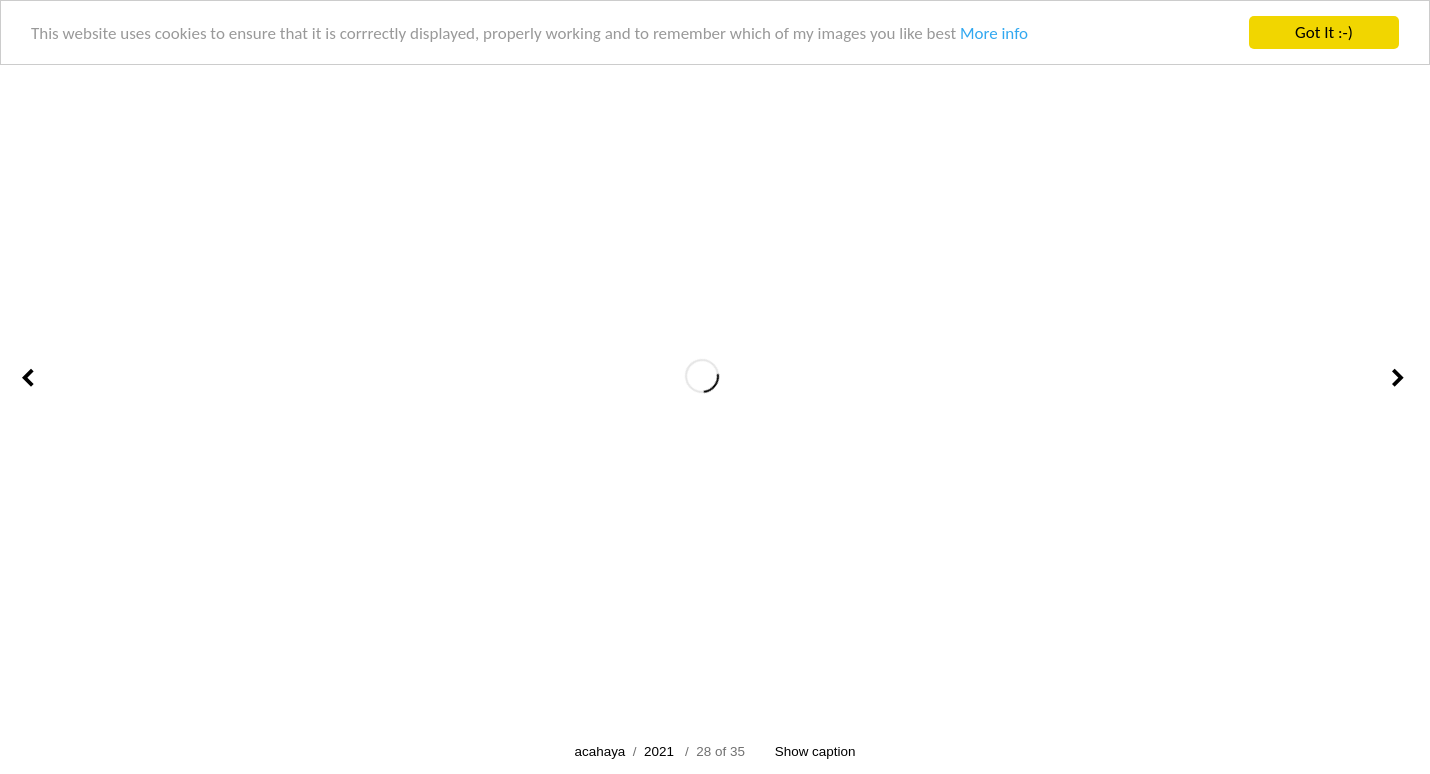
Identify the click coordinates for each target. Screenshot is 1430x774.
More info (994, 32)
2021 (659, 751)
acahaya (600, 751)
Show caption (815, 751)
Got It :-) (1324, 32)
